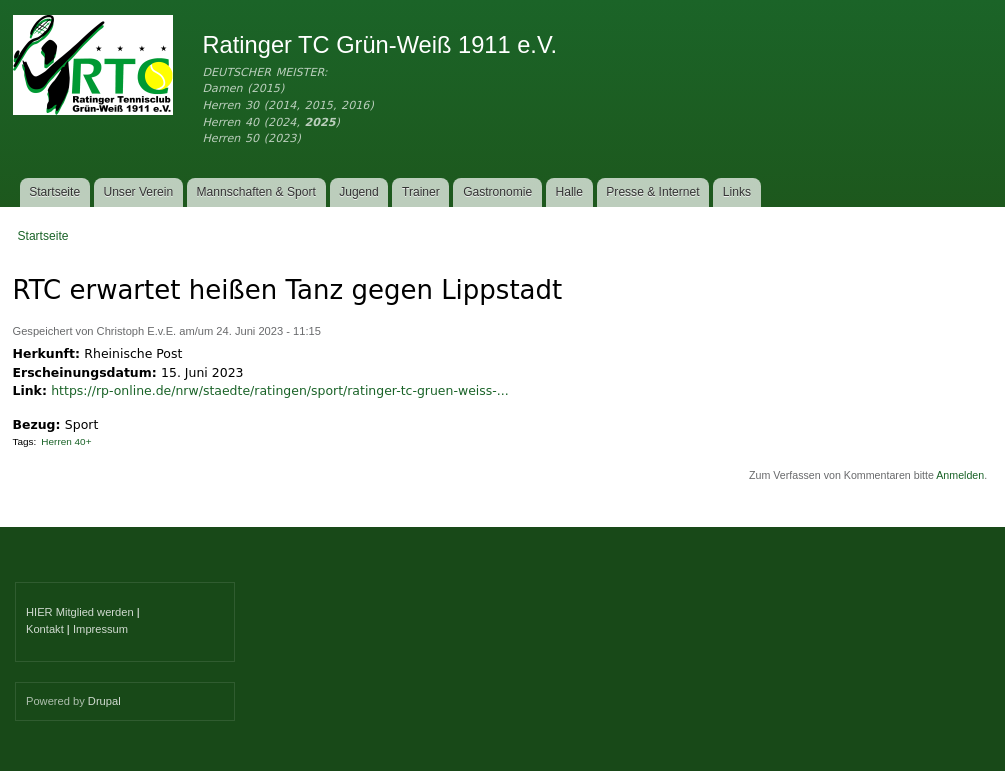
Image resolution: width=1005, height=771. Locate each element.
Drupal (104, 701)
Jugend (359, 192)
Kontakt (45, 629)
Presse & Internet (652, 192)
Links (737, 192)
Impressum (100, 629)
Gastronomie (497, 192)
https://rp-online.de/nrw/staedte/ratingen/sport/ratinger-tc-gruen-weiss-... (279, 390)
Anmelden (960, 475)
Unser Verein (138, 192)
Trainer (421, 192)
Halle (570, 192)
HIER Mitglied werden (80, 612)
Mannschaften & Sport (255, 192)
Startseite (54, 192)
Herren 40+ (66, 441)
